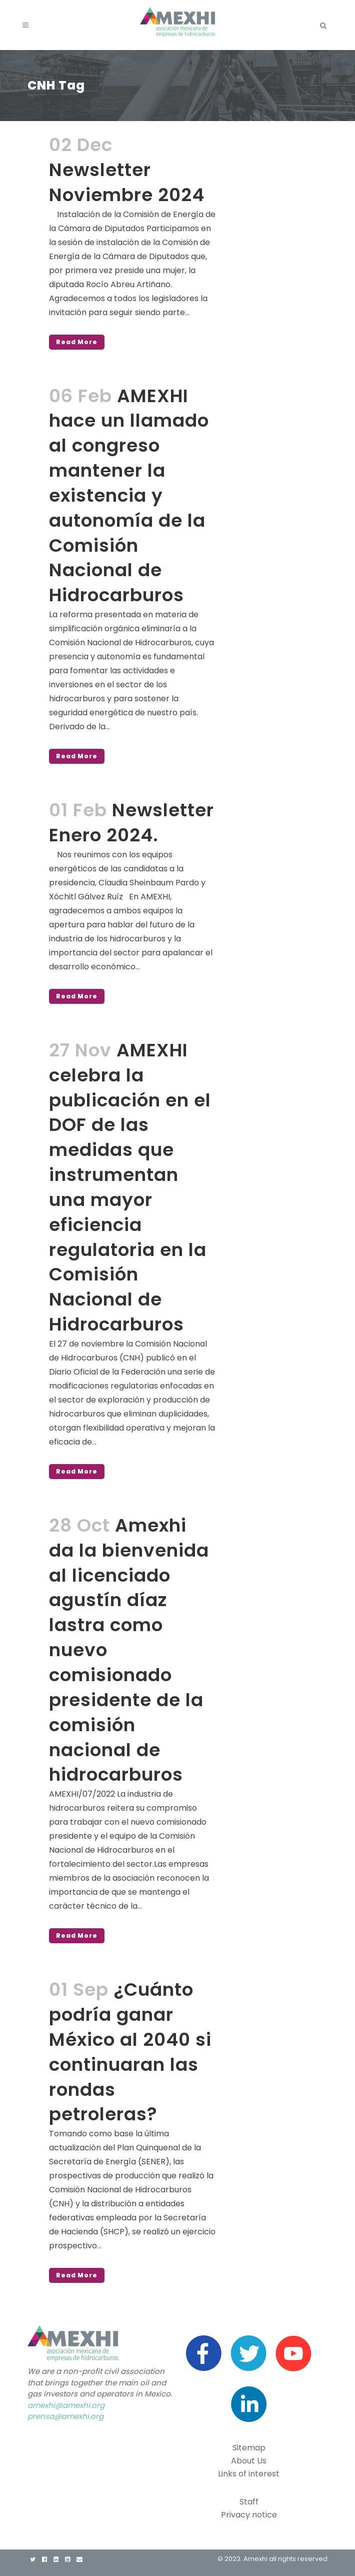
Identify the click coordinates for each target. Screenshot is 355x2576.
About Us (248, 2460)
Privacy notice (249, 2514)
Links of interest (249, 2473)
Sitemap (249, 2447)
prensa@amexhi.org (66, 2416)
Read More (77, 342)
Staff (249, 2501)
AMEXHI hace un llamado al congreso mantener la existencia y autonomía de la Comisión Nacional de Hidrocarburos (129, 495)
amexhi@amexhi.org (66, 2405)
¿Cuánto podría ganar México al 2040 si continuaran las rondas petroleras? (130, 2052)
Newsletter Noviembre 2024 (126, 182)
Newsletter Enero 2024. (131, 822)
